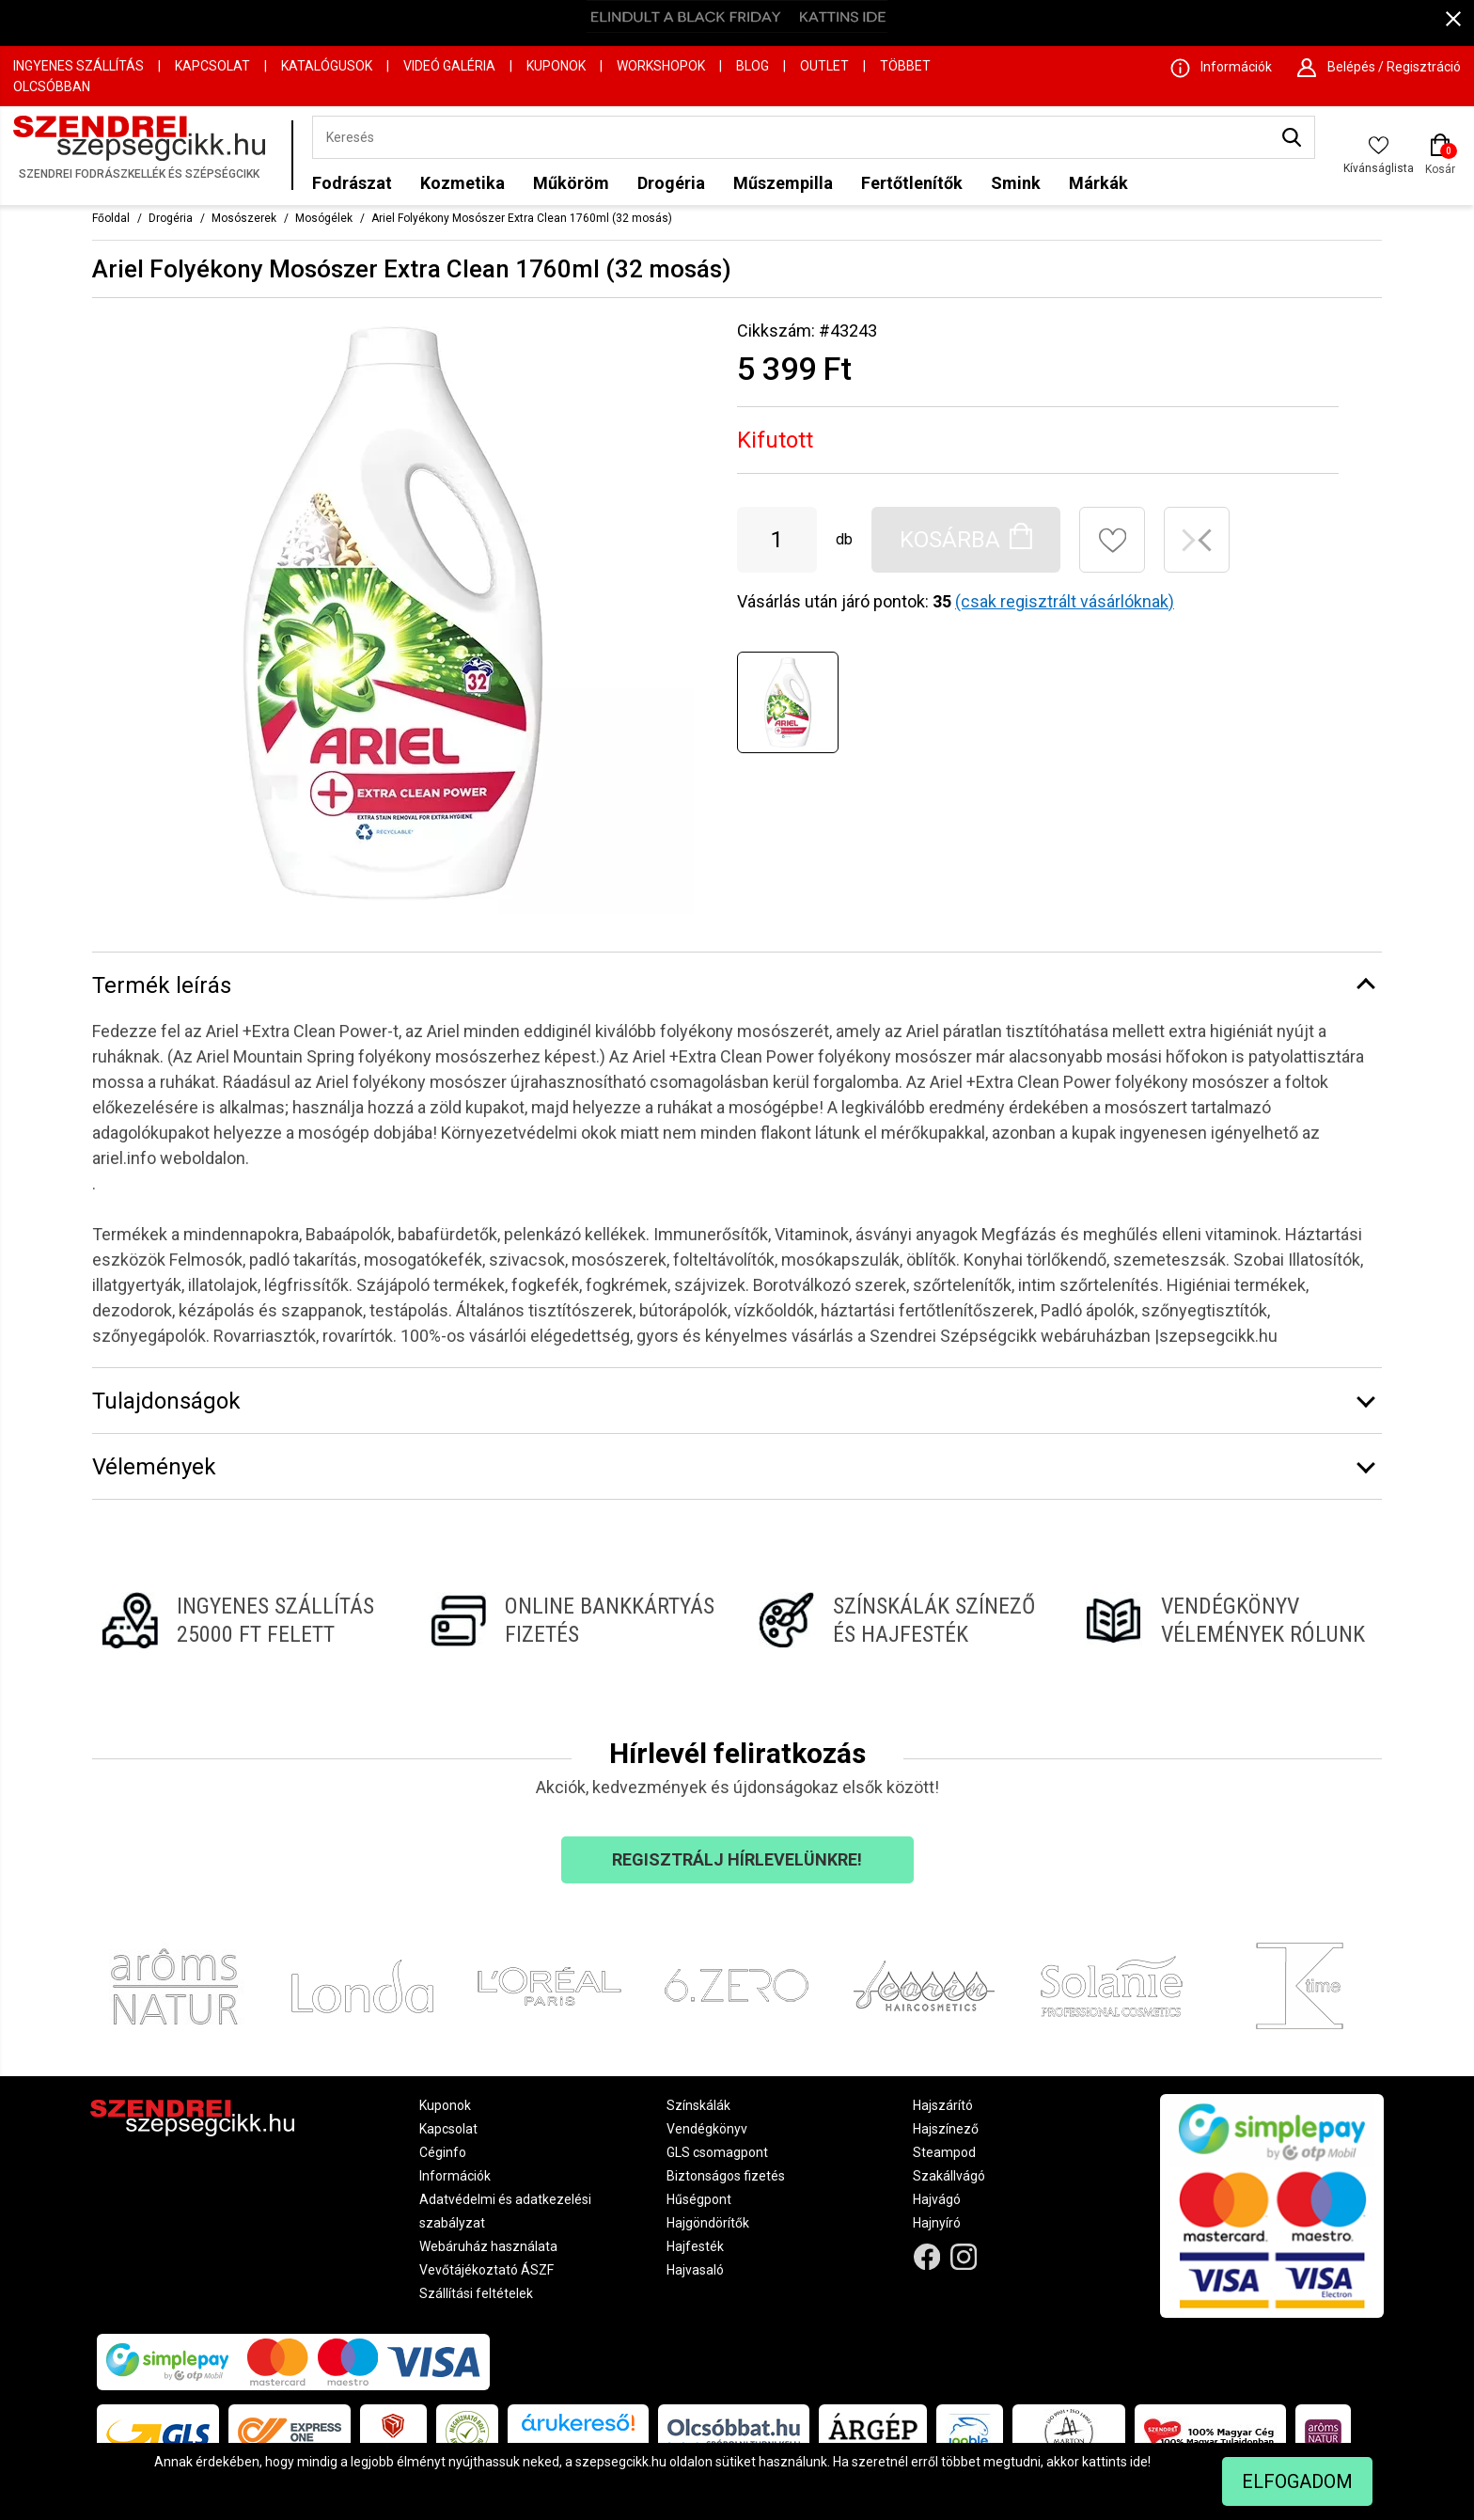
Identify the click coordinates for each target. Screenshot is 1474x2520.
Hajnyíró (937, 2222)
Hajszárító (943, 2105)
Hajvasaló (695, 2269)
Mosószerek (244, 218)
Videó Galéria (449, 65)
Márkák (1098, 183)
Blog (752, 65)
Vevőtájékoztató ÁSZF (486, 2269)
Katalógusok (326, 65)
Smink (1016, 183)
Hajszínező (946, 2128)
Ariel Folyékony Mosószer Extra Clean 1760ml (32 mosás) (521, 218)
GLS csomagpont (717, 2152)
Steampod (944, 2152)
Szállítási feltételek (476, 2293)
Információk (455, 2175)
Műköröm (571, 183)
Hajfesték (695, 2246)
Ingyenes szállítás (78, 65)
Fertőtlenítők (912, 183)
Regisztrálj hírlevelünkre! (737, 1859)
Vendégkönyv (706, 2128)
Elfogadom (1297, 2481)
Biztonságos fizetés (725, 2175)
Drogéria (671, 183)
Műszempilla (783, 183)
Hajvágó (937, 2199)
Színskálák (698, 2105)
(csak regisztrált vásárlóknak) (1064, 601)
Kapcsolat (212, 65)
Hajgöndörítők (707, 2222)
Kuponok (556, 65)
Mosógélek (324, 218)
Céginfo (442, 2152)
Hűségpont (698, 2199)
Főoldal (111, 218)
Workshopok (661, 65)
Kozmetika (462, 183)
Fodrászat (352, 183)
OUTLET (824, 65)
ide (1139, 2461)
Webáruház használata (488, 2246)
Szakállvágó (949, 2175)
